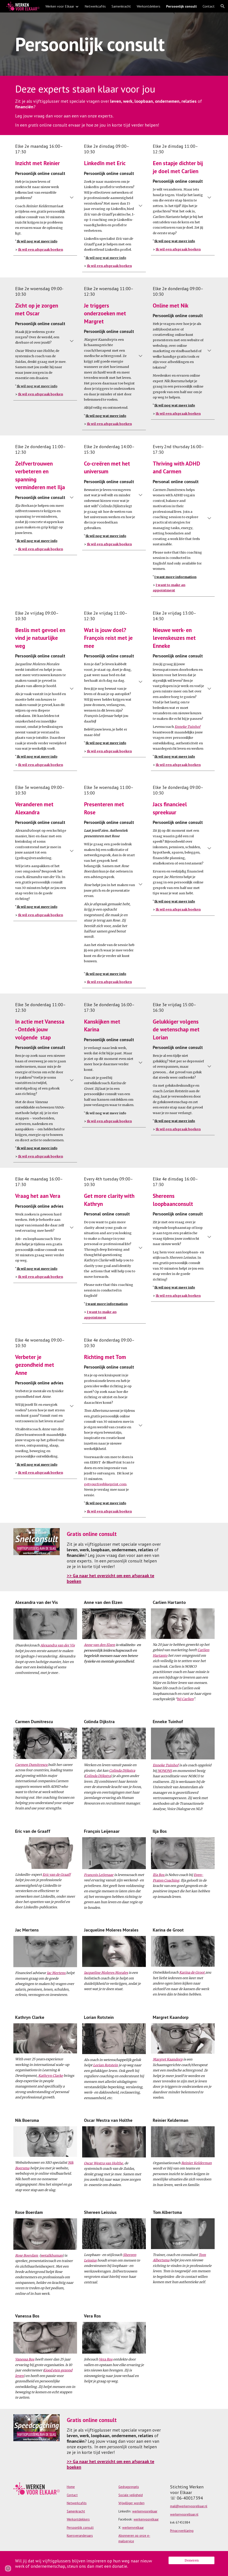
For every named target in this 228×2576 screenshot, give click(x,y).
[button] (222, 6)
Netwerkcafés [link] (95, 6)
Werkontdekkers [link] (148, 6)
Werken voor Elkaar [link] (59, 6)
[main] (114, 44)
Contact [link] (209, 6)
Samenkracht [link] (121, 6)
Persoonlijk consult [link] (181, 6)
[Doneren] (192, 2560)
